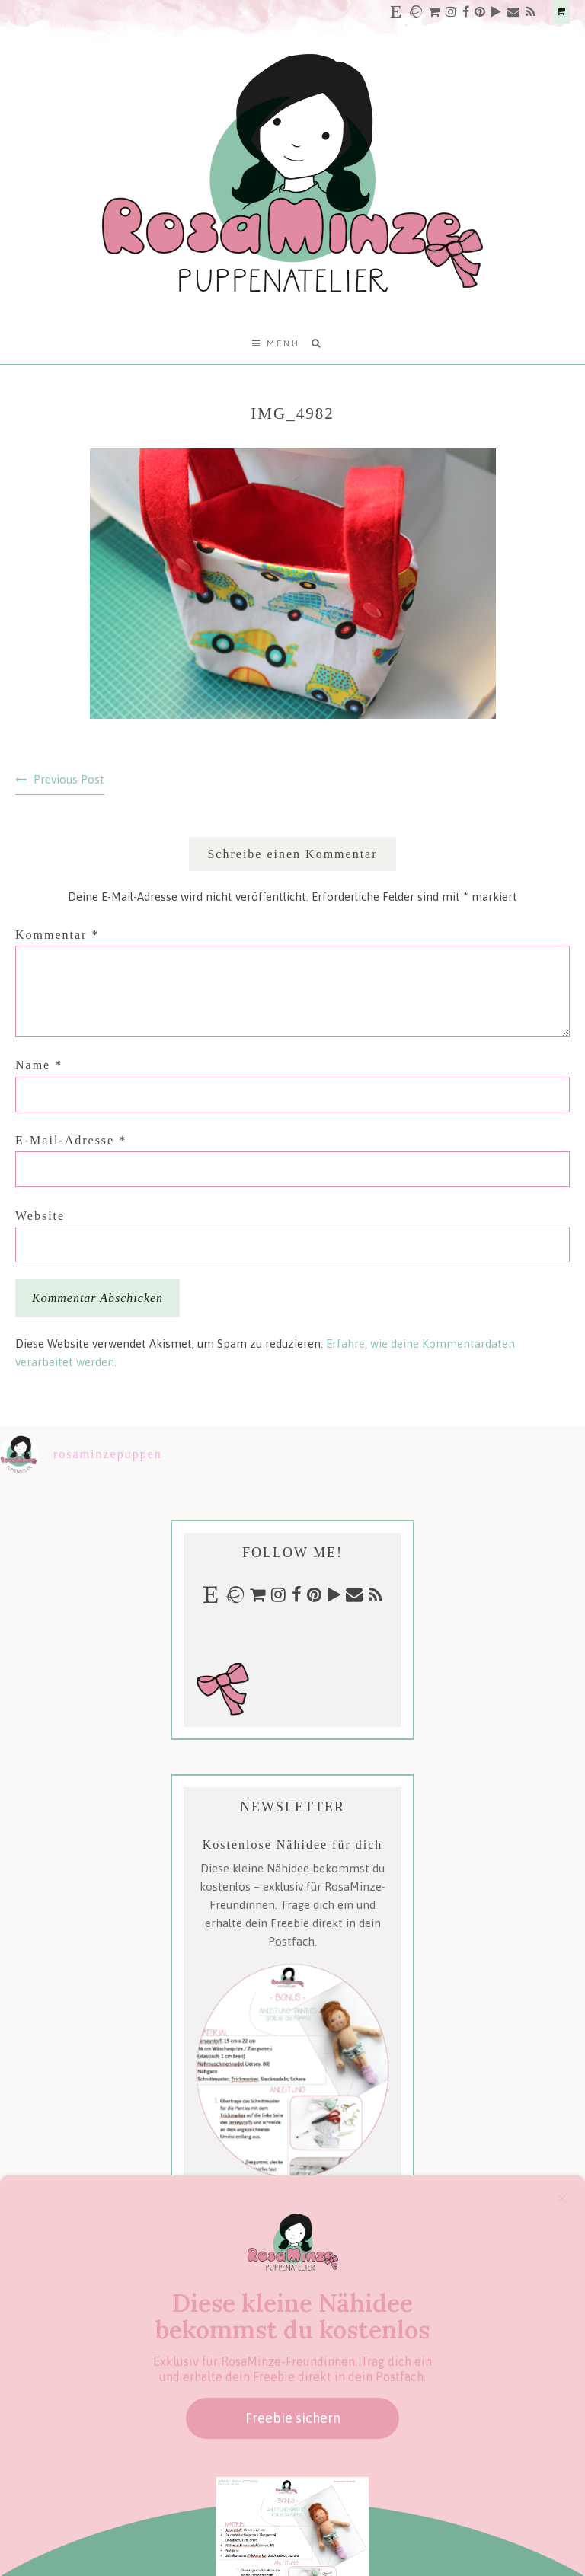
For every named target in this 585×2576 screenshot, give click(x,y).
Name (38, 1064)
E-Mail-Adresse (70, 1140)
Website (40, 1215)
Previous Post (69, 779)
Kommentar (57, 934)
